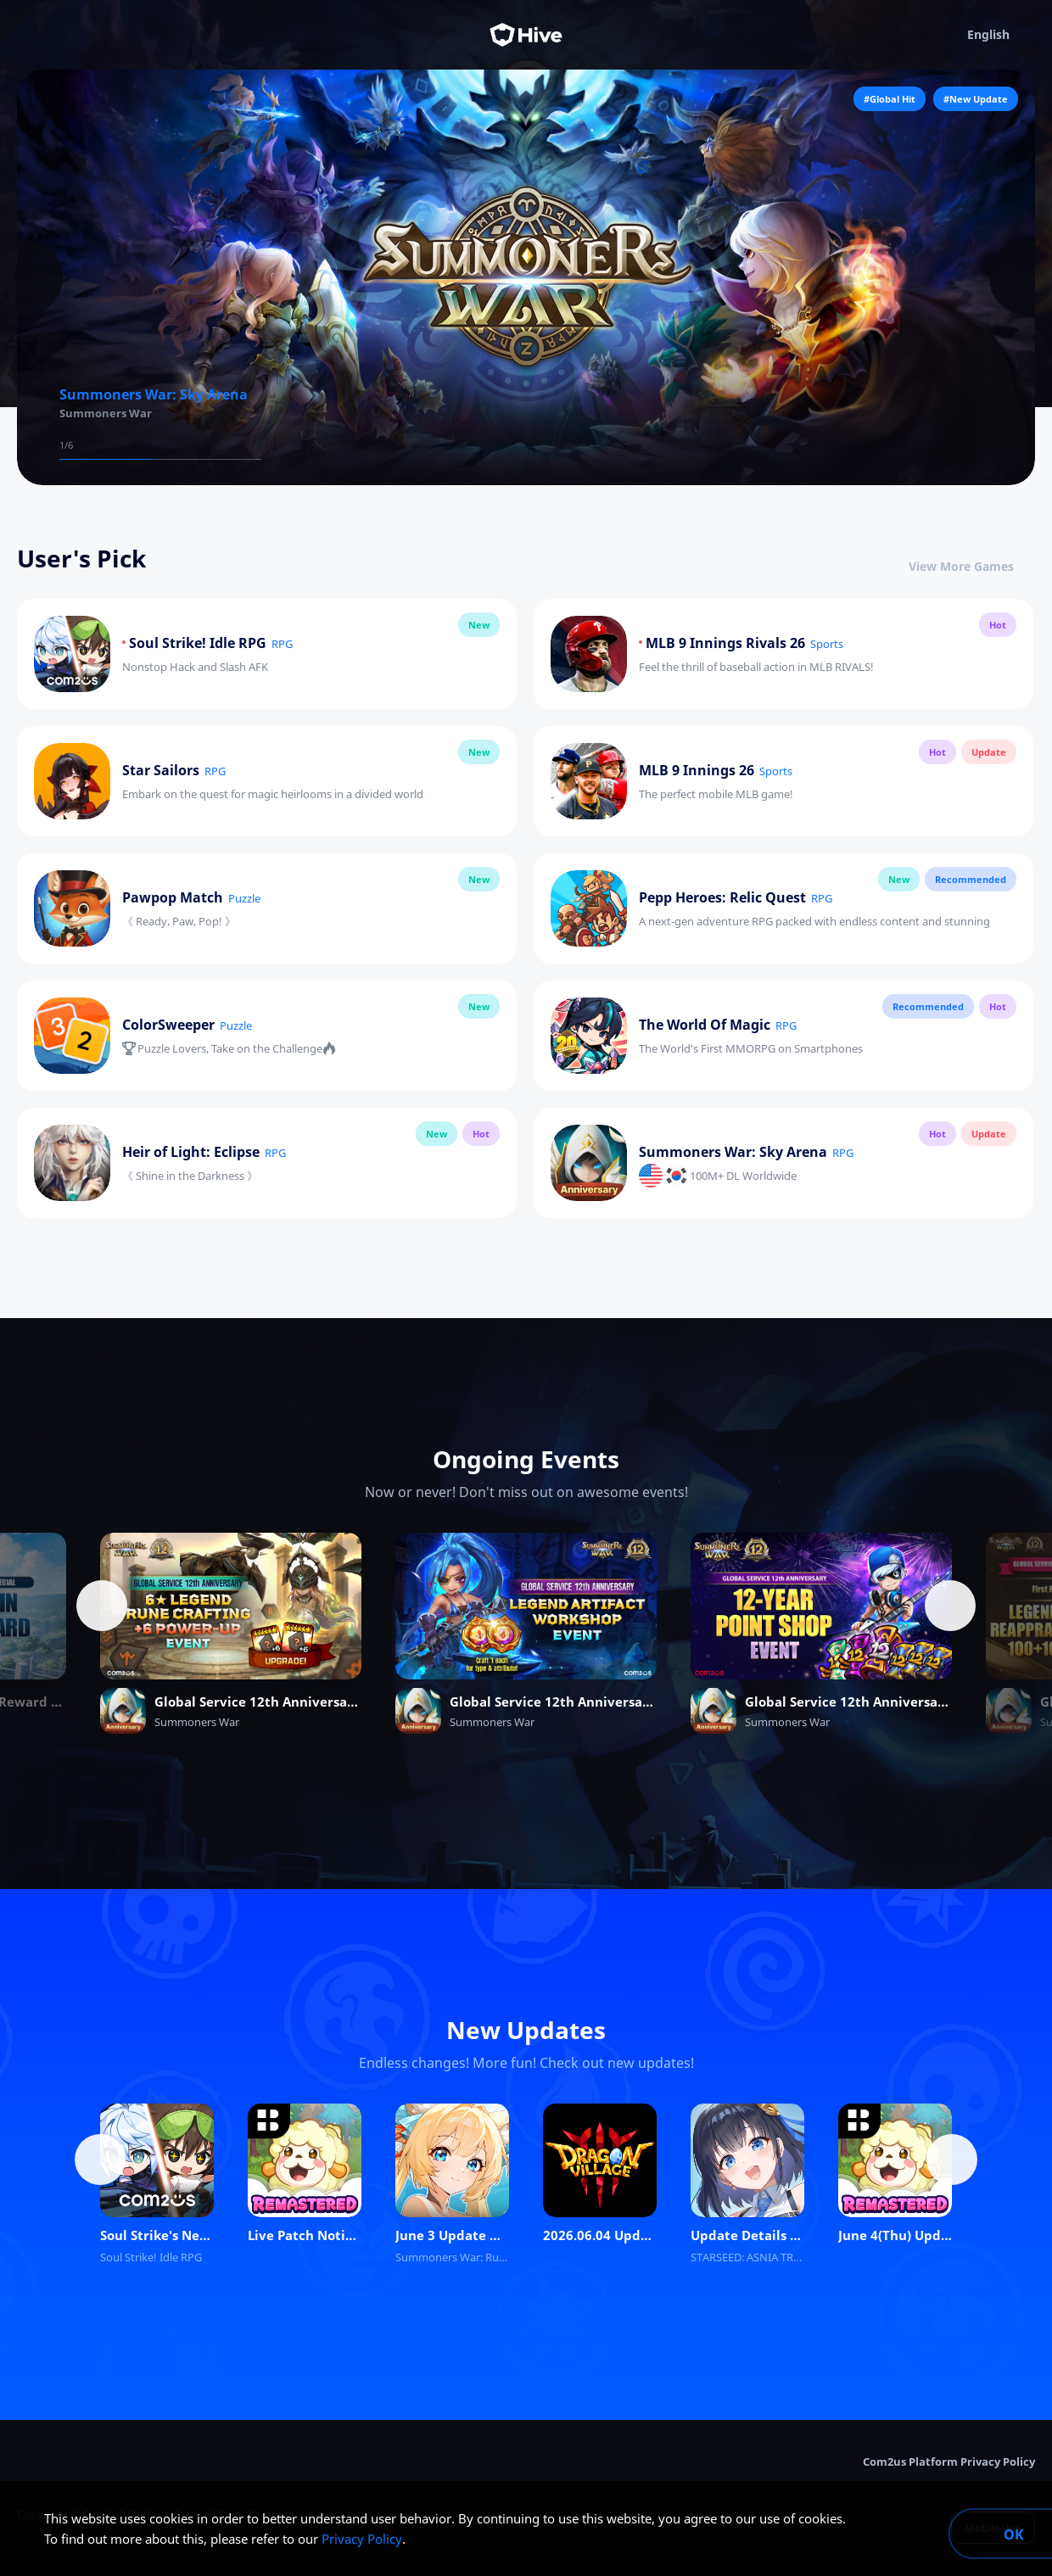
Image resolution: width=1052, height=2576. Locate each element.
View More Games (972, 566)
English (1001, 34)
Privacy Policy (362, 2538)
